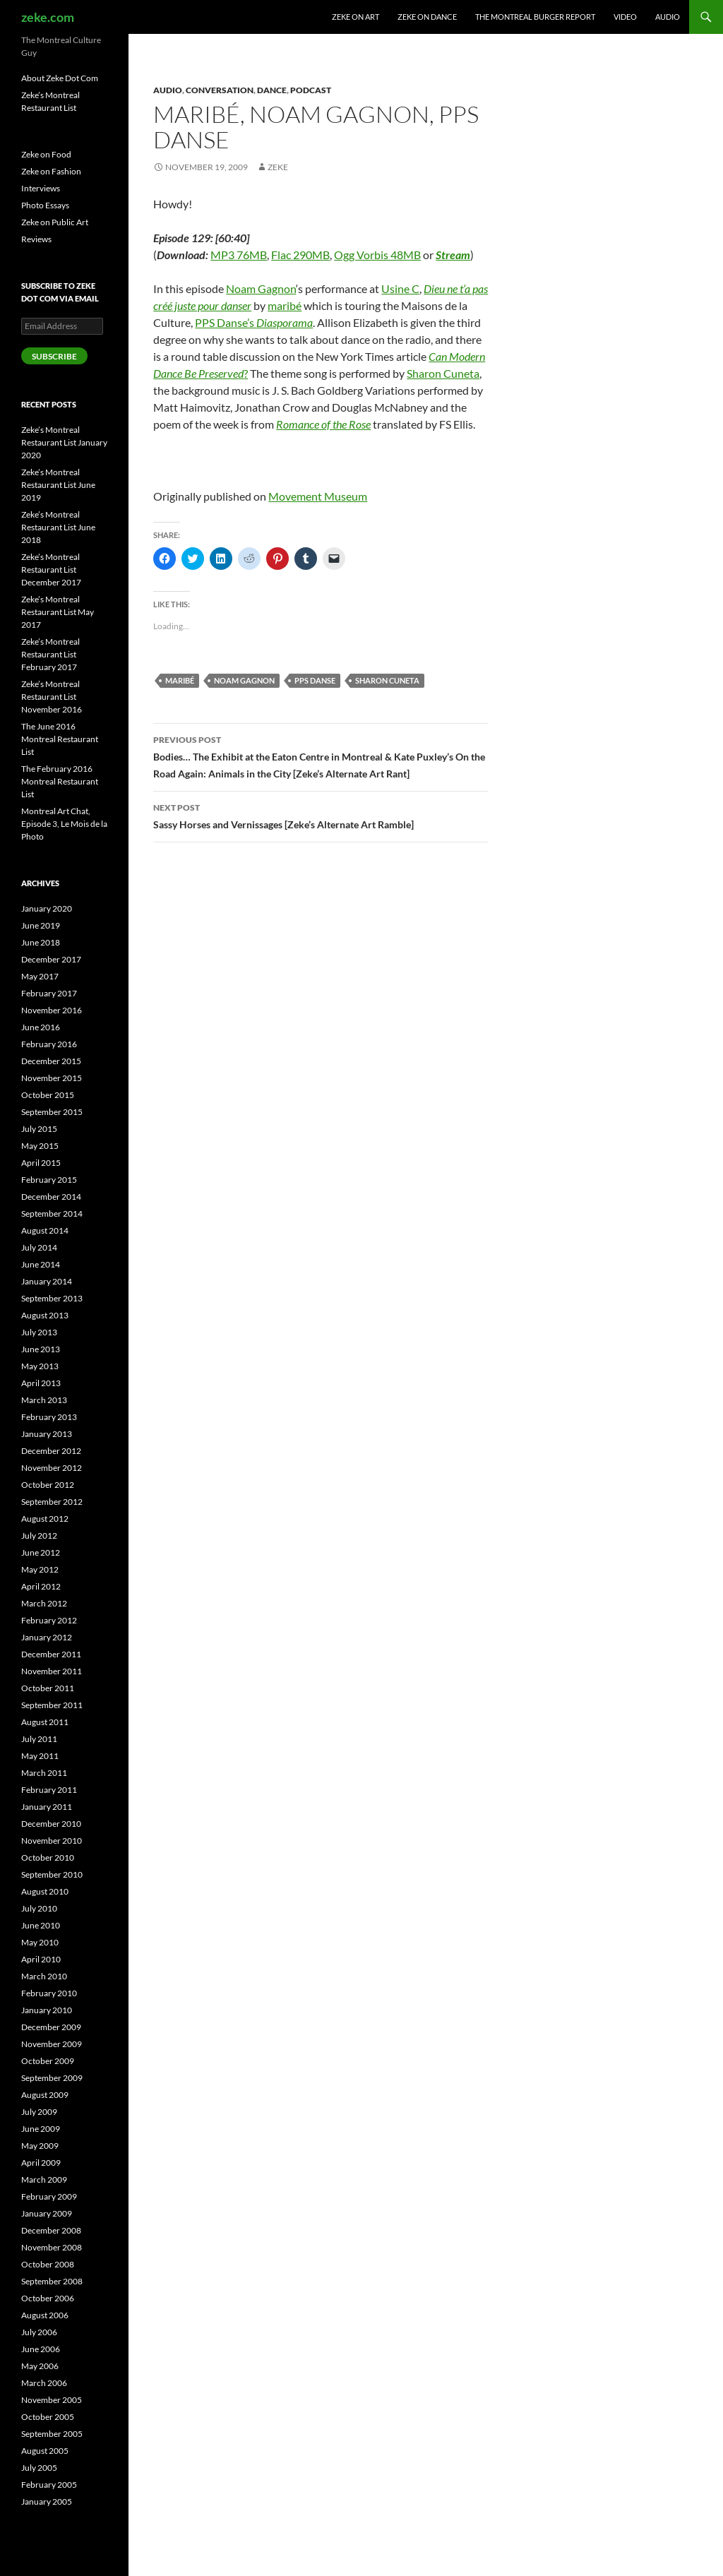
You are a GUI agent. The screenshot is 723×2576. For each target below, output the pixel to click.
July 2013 (39, 1332)
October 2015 (47, 1095)
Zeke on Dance (427, 16)
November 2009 (51, 2044)
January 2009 (46, 2213)
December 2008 (51, 2230)
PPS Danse (314, 680)
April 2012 (41, 1586)
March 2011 (44, 1772)
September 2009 (52, 2078)
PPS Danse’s (254, 322)
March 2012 (44, 1603)
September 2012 (52, 1501)
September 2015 (52, 1112)
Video (625, 16)
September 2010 (52, 1874)
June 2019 (40, 925)
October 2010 (47, 1857)
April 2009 (41, 2162)
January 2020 (46, 908)
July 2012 (39, 1535)
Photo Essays (45, 205)
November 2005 (51, 2400)
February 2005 (49, 2484)
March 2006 (44, 2383)
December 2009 (51, 2027)
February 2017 (49, 993)
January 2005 (46, 2501)
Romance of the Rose (323, 424)
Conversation (219, 90)
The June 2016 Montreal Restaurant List (59, 739)
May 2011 (40, 1756)
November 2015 (51, 1078)
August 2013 (44, 1315)
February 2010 (49, 1993)
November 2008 (51, 2247)
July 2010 (39, 1908)
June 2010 (40, 1925)
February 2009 (49, 2196)
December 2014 (51, 1196)
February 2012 (49, 1620)
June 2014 (40, 1264)
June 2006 (40, 2349)
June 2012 (40, 1552)
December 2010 (51, 1823)
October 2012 (47, 1484)
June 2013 (40, 1349)
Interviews (40, 188)
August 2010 (44, 1891)
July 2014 (39, 1247)
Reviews (36, 239)
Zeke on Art (355, 16)
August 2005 (44, 2450)
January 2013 (46, 1434)
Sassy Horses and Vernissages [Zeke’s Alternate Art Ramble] (320, 814)
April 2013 (41, 1383)
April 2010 (41, 1959)
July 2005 (39, 2467)
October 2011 (47, 1688)
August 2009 (44, 2094)
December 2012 (51, 1450)
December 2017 (51, 959)
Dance (272, 90)
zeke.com (47, 17)
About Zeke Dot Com (59, 78)
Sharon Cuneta (443, 373)
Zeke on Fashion (51, 171)
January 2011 (46, 1806)
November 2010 (51, 1840)
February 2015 (49, 1179)
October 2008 (47, 2264)
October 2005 (47, 2416)
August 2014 (44, 1230)
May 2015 (40, 1145)
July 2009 (39, 2111)
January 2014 (46, 1281)
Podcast (310, 90)
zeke (278, 167)
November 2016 (51, 1010)
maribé (284, 305)
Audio (667, 16)
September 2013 (52, 1298)
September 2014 (52, 1213)
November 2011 (51, 1671)
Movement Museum (317, 496)
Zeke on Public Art (54, 222)
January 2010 (46, 2010)
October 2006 (47, 2298)
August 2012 (44, 1518)
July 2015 (39, 1128)
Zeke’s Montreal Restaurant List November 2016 (51, 697)
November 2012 (51, 1467)
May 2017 (40, 976)
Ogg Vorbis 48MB (377, 254)
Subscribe (54, 356)
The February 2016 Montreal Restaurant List (59, 781)
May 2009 (40, 2145)
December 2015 (51, 1061)
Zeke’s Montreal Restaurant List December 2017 (51, 569)
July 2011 (39, 1739)
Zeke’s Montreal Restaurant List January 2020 (64, 442)
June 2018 (40, 942)
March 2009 (44, 2179)
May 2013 (40, 1366)
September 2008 (52, 2281)
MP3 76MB (238, 254)
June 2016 (40, 1027)
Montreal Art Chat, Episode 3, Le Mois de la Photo (64, 824)
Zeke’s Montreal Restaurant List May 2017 (57, 612)
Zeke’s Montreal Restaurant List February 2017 (50, 654)
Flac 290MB (300, 254)
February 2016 (49, 1044)
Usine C (400, 288)
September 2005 (52, 2433)
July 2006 (39, 2332)
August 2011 (44, 1722)
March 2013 (44, 1400)
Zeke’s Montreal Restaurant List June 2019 (58, 485)
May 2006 (40, 2366)
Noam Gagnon (261, 288)
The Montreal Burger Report (535, 16)
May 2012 (40, 1569)
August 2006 (44, 2315)
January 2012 (46, 1637)
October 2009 (47, 2061)
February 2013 (49, 1417)
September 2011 (52, 1705)
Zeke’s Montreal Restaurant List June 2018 (58, 527)
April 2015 (41, 1162)
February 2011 (49, 1789)
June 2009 (40, 2128)
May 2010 (40, 1942)
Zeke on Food (46, 154)
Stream (453, 254)
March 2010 (44, 1976)
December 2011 (51, 1654)
